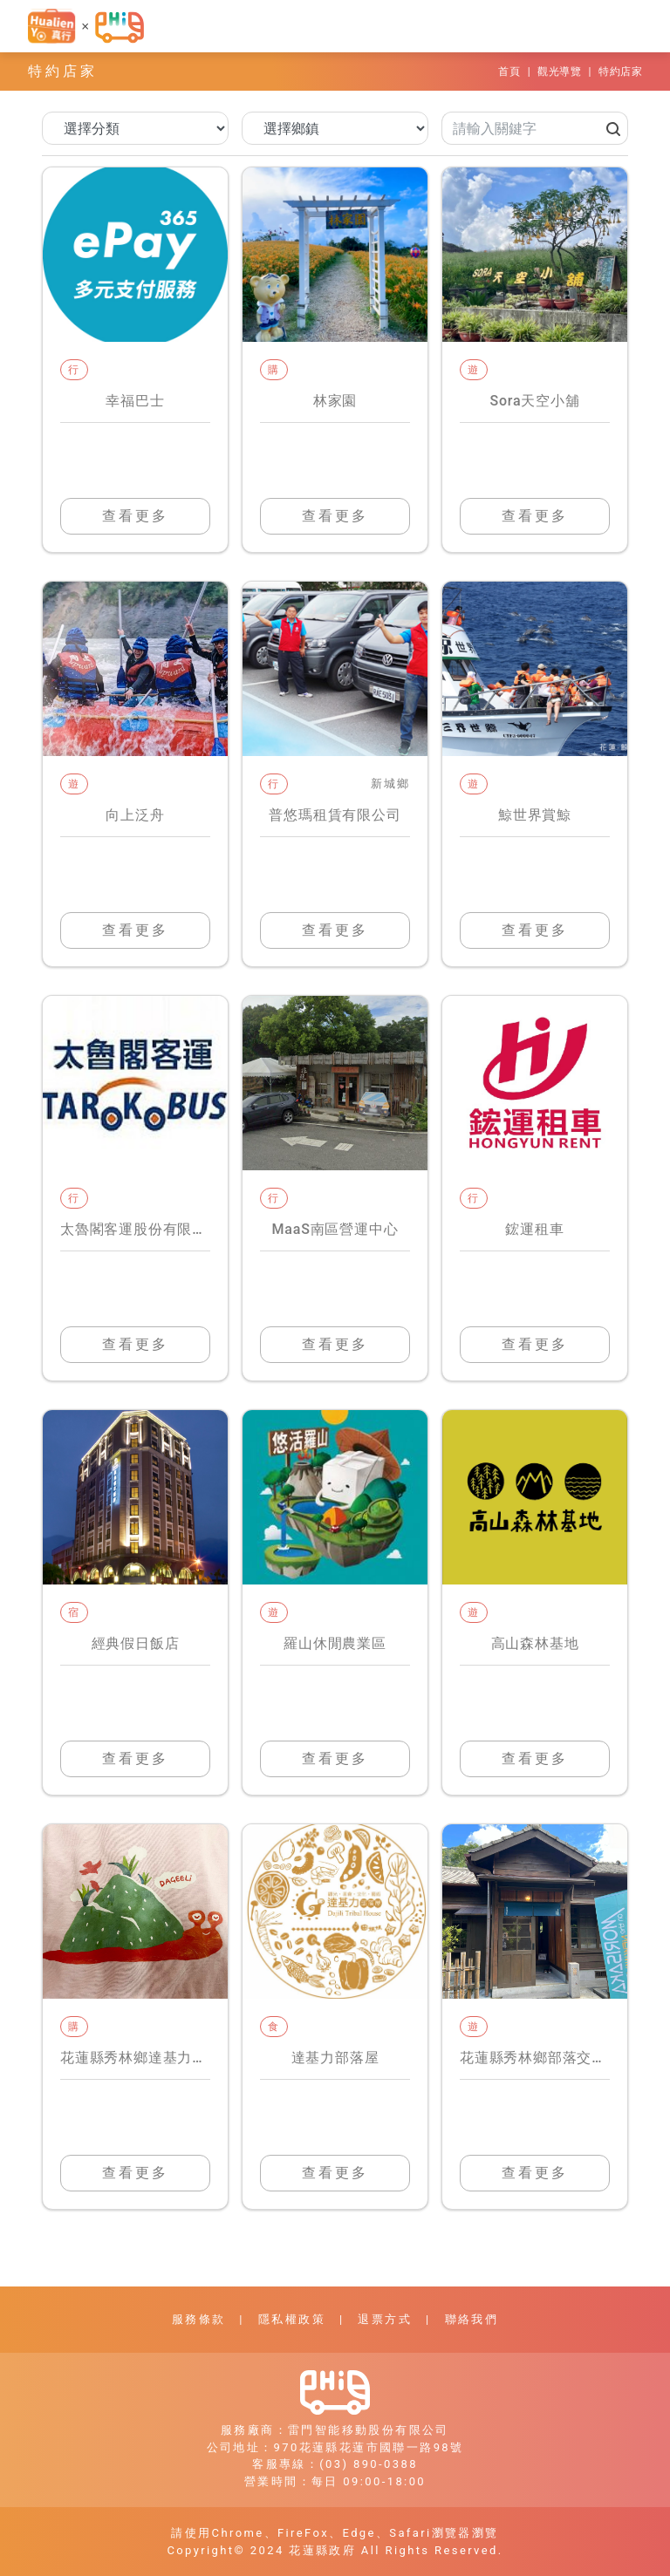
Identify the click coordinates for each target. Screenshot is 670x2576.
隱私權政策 (291, 2319)
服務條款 (199, 2319)
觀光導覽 (559, 71)
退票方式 (385, 2319)
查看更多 (135, 516)
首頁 (509, 71)
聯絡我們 (472, 2319)
